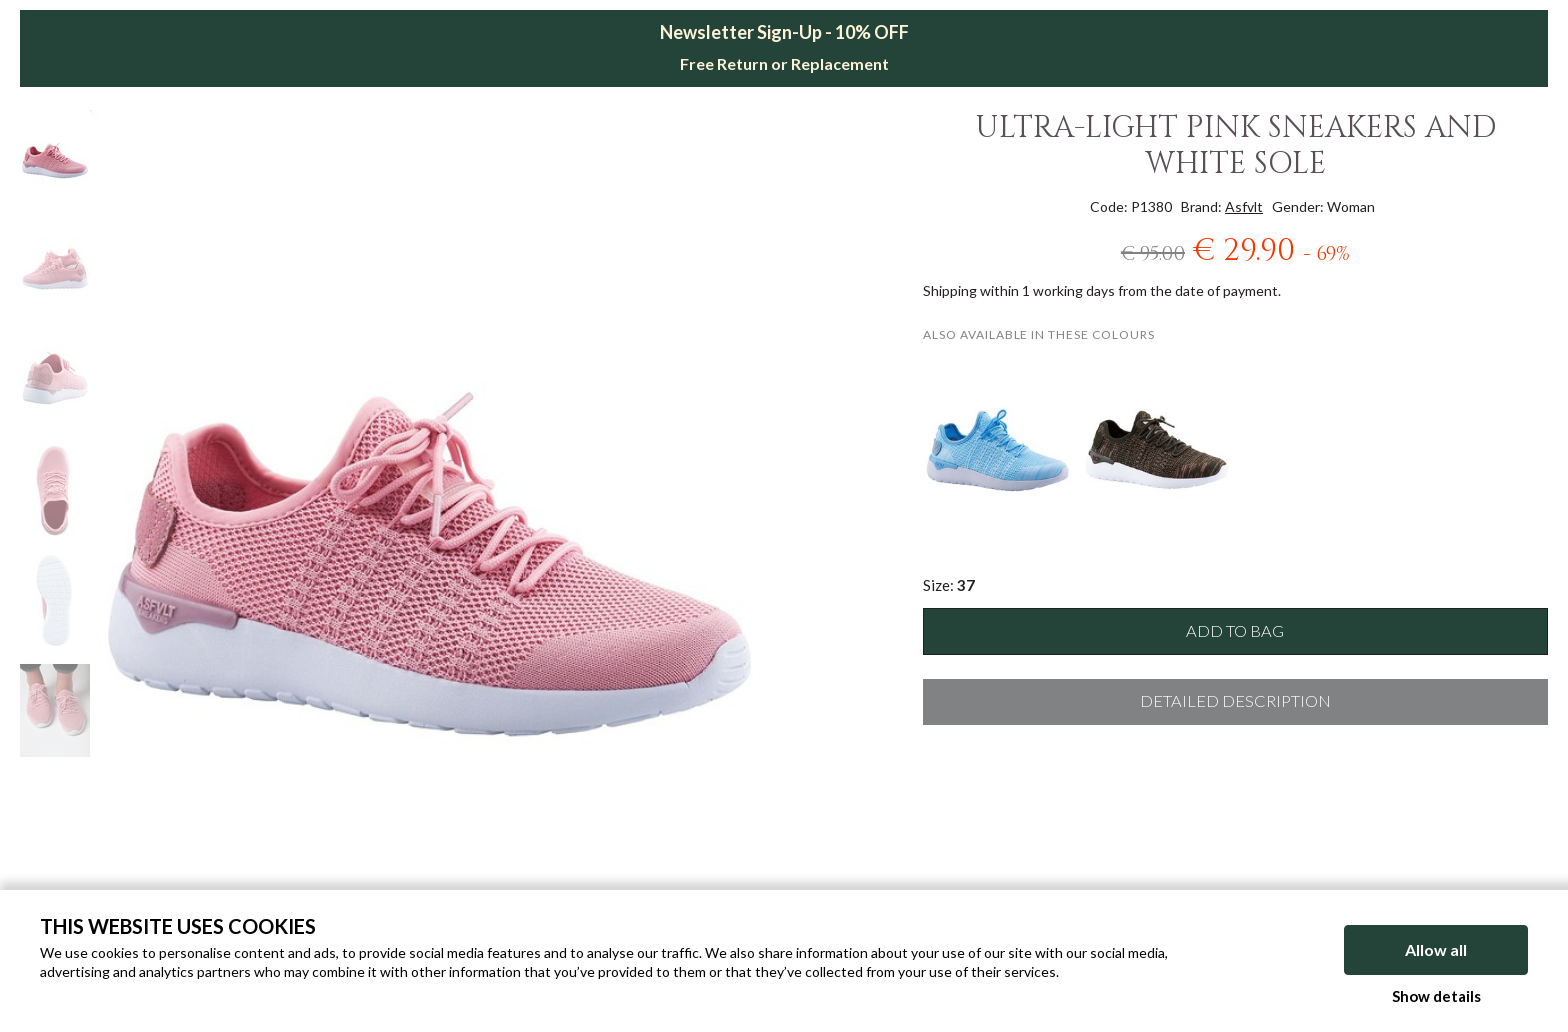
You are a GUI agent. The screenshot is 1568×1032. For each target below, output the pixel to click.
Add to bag (1235, 631)
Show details (1436, 996)
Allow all (1436, 949)
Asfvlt (1244, 206)
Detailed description (1235, 701)
